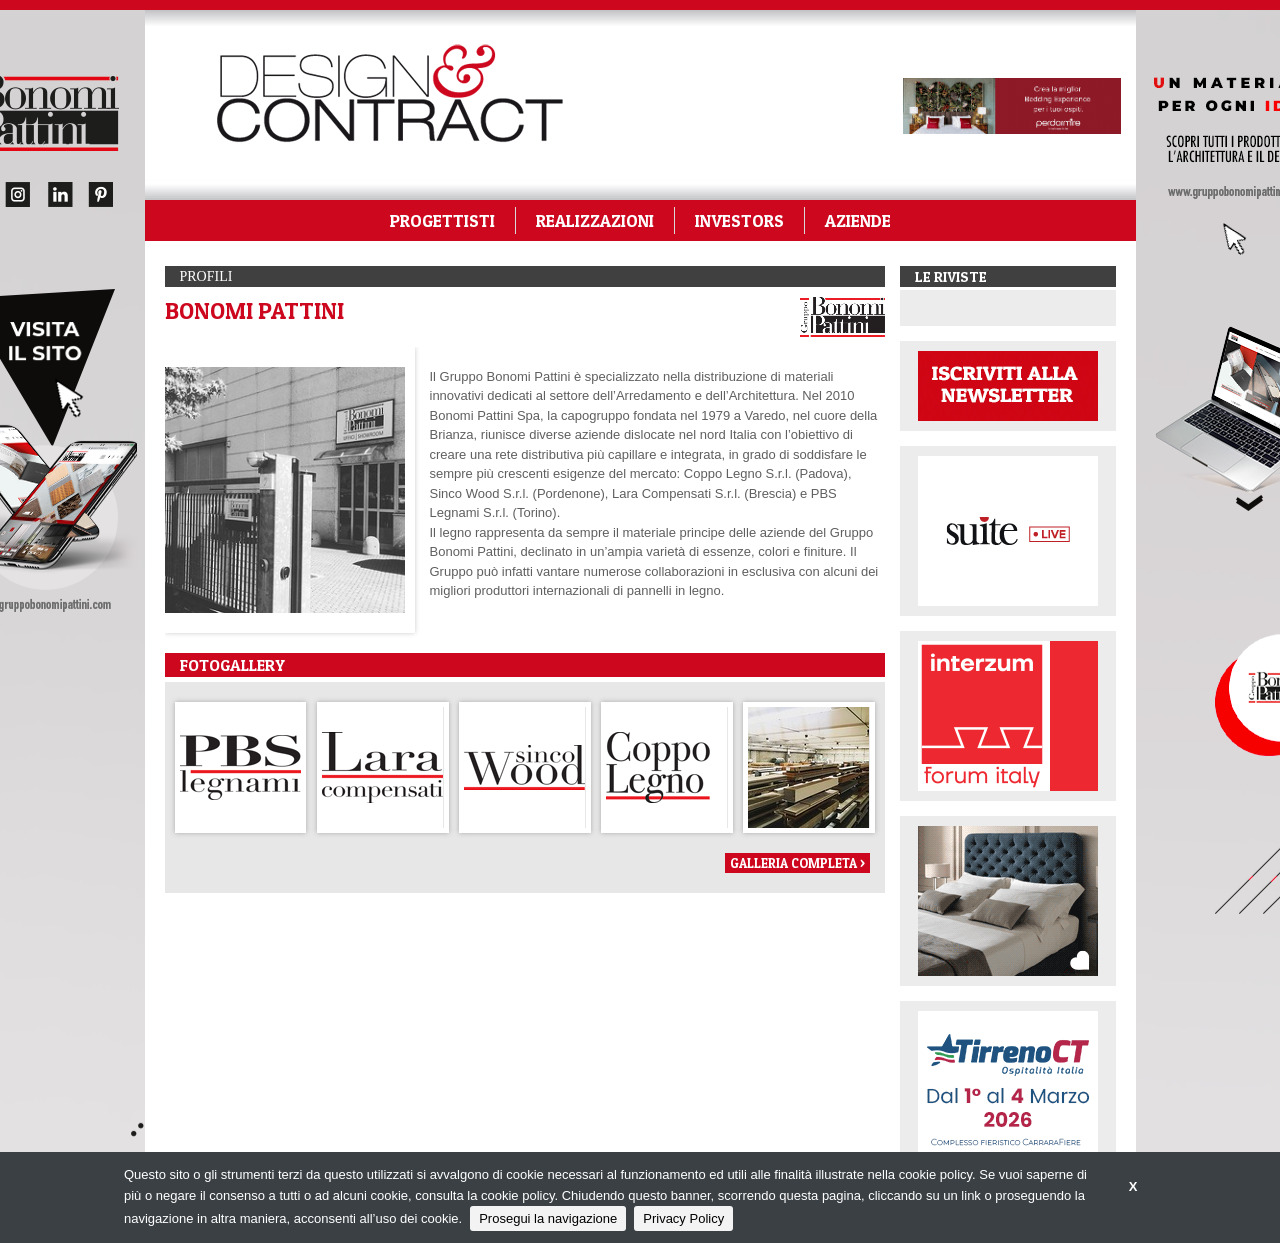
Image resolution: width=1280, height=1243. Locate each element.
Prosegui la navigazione (548, 1218)
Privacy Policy (683, 1218)
